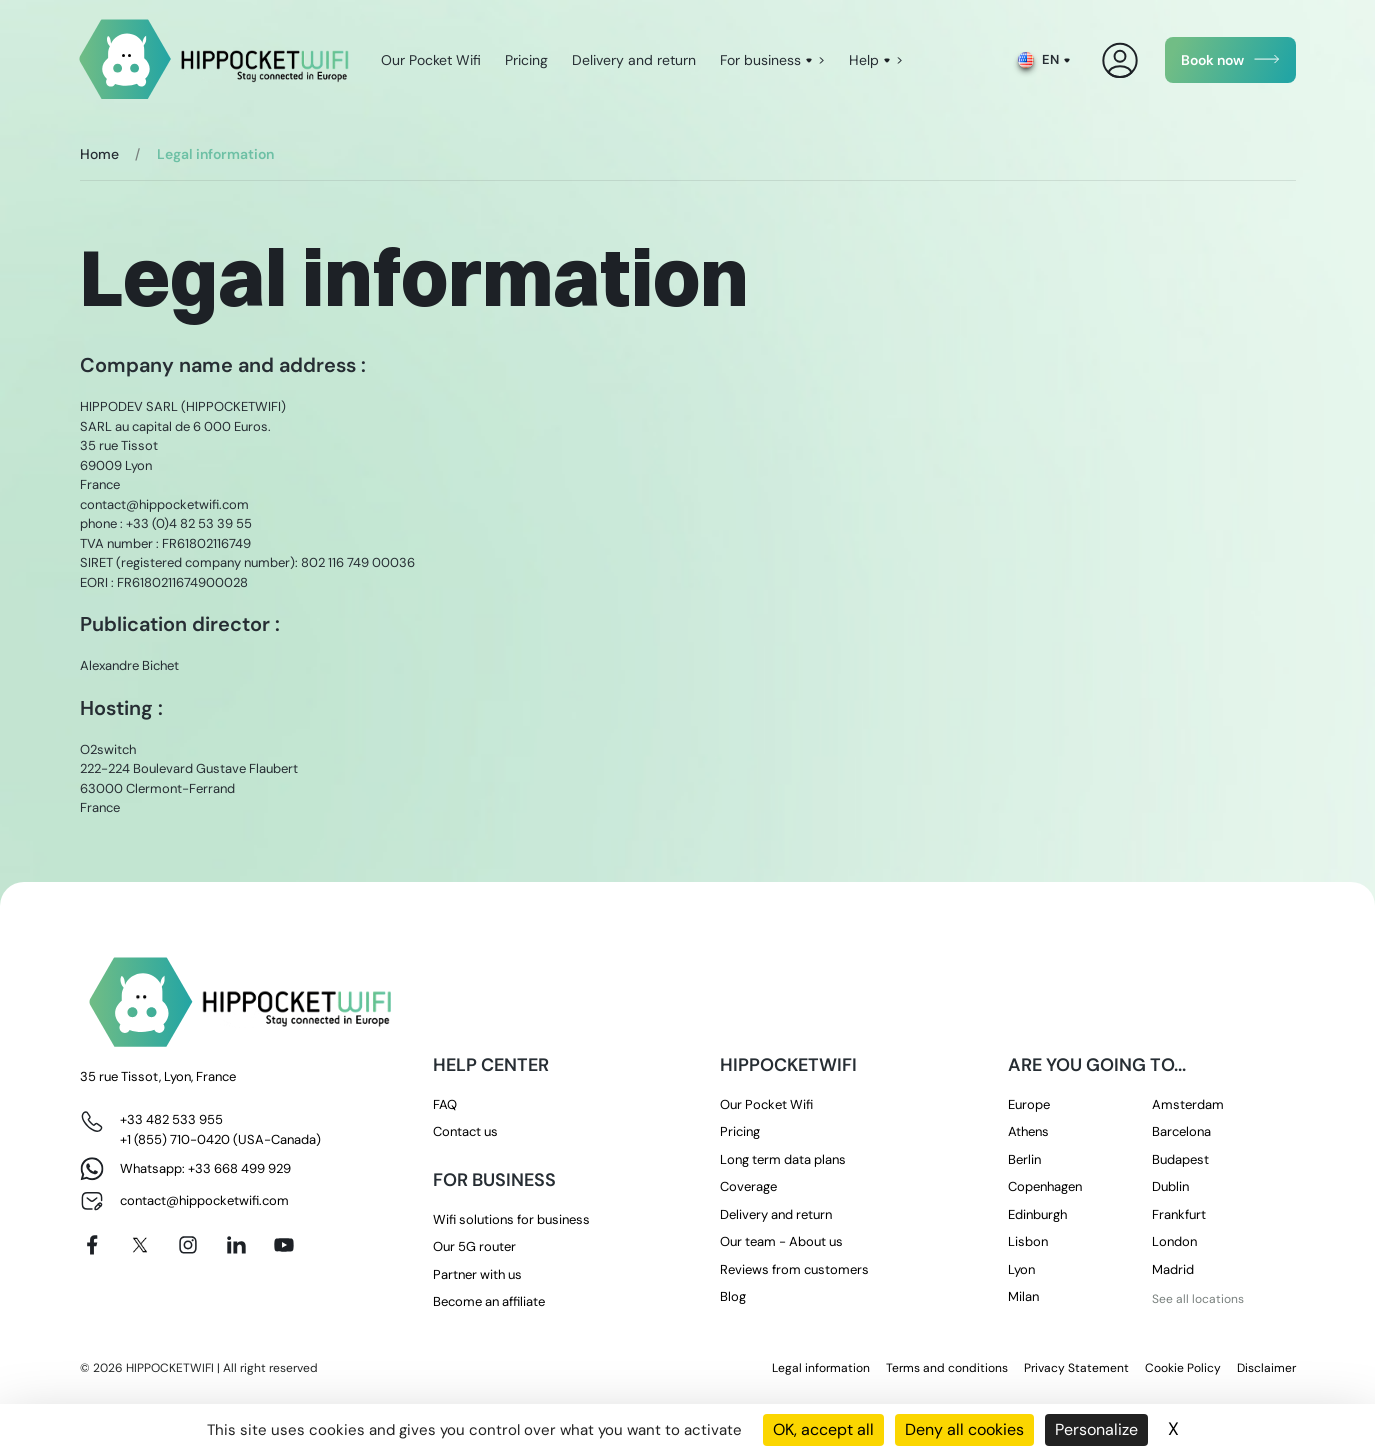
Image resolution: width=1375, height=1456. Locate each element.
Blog (733, 1296)
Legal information (821, 1368)
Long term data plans (783, 1159)
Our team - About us (781, 1241)
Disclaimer (1266, 1368)
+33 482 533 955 (171, 1119)
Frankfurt (1179, 1214)
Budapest (1180, 1159)
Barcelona (1181, 1131)
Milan (1023, 1296)
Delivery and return (634, 60)
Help (864, 60)
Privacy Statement (1076, 1368)
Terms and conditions (947, 1368)
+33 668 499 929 (239, 1168)
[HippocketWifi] (214, 60)
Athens (1028, 1131)
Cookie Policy (1183, 1368)
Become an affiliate (489, 1301)
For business (760, 60)
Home (99, 154)
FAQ (445, 1104)
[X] (140, 1245)
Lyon (1021, 1269)
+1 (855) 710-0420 (175, 1139)
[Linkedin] (236, 1245)
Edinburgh (1037, 1214)
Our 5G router (474, 1246)
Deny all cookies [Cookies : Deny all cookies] (964, 1429)
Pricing (526, 60)
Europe (1029, 1104)
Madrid (1173, 1269)
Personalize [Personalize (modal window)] (1096, 1429)
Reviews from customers (794, 1269)
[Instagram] (188, 1245)
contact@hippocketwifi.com (204, 1200)
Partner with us (477, 1274)
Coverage (748, 1186)
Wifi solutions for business (511, 1219)
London (1174, 1241)
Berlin (1024, 1159)
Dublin (1170, 1186)
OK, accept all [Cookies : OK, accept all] (823, 1429)
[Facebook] (92, 1245)
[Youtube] (284, 1245)
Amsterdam (1188, 1104)
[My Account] (1120, 60)
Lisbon (1028, 1241)
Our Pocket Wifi (431, 60)
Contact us (465, 1131)
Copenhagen (1045, 1186)
